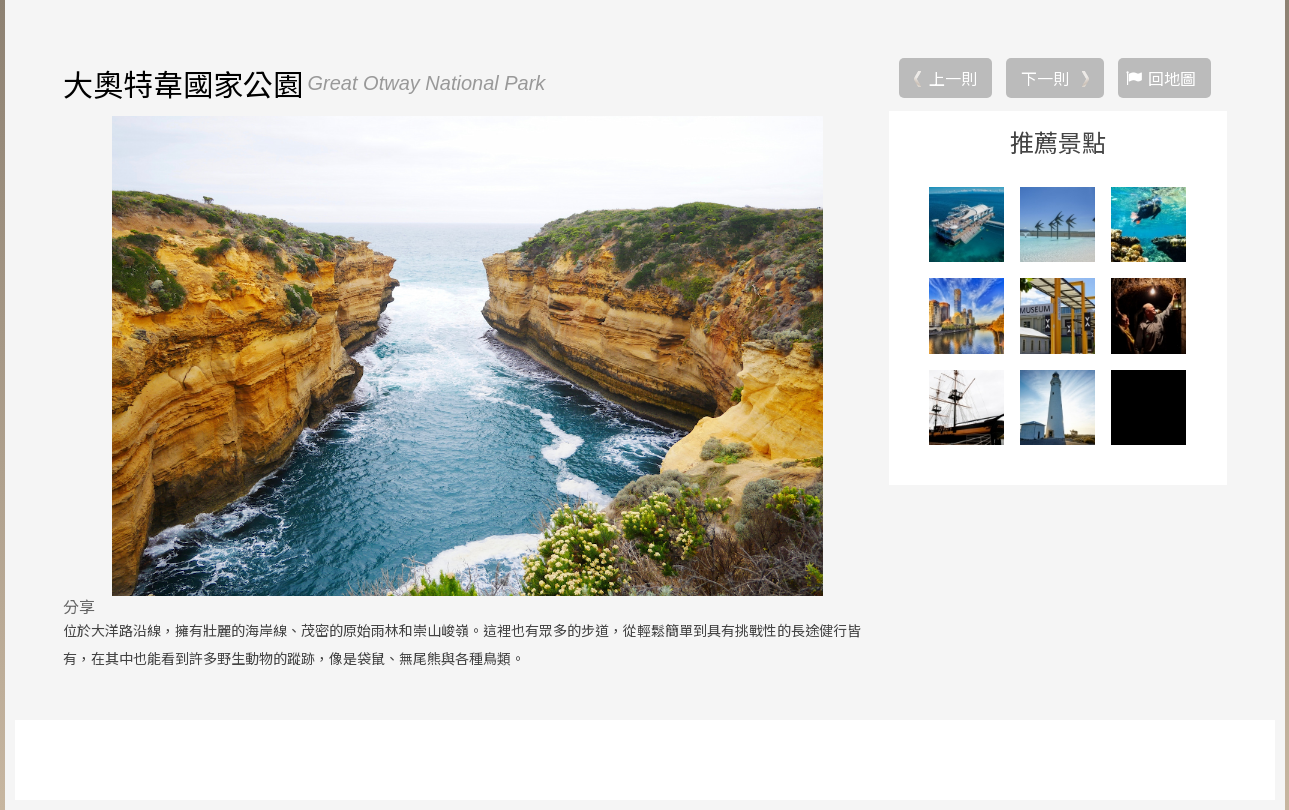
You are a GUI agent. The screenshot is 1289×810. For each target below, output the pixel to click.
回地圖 (1172, 78)
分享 (79, 606)
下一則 (1045, 78)
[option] (468, 356)
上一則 (953, 78)
